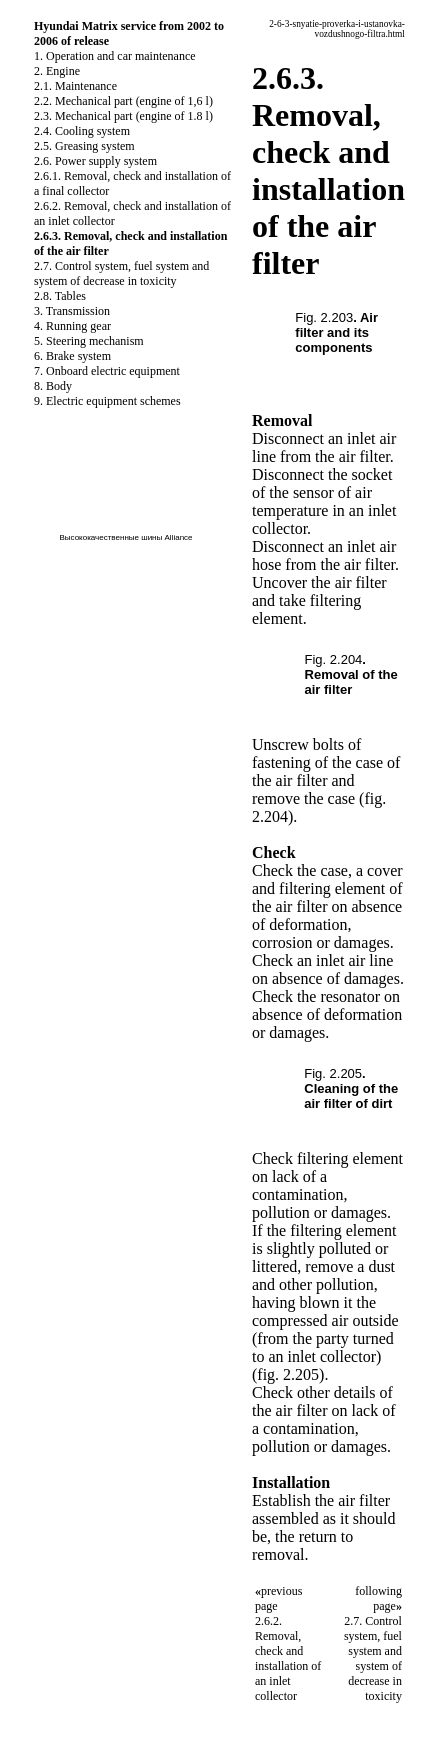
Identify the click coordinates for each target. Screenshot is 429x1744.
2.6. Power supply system (95, 161)
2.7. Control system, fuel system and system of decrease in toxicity (121, 273)
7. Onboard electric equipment (107, 371)
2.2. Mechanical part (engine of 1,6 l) (123, 101)
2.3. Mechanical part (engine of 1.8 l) (123, 116)
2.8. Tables (60, 296)
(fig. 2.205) (288, 1374)
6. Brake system (72, 356)
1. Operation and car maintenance (115, 56)
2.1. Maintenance (75, 86)
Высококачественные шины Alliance (125, 537)
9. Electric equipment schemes (107, 401)
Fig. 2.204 (334, 659)
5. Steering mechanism (89, 341)
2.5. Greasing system (84, 146)
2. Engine (57, 71)
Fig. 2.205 (333, 1073)
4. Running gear (72, 326)
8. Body (53, 386)
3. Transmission (72, 311)
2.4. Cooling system (82, 131)
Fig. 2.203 (324, 317)
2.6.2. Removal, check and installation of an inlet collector (288, 1658)
